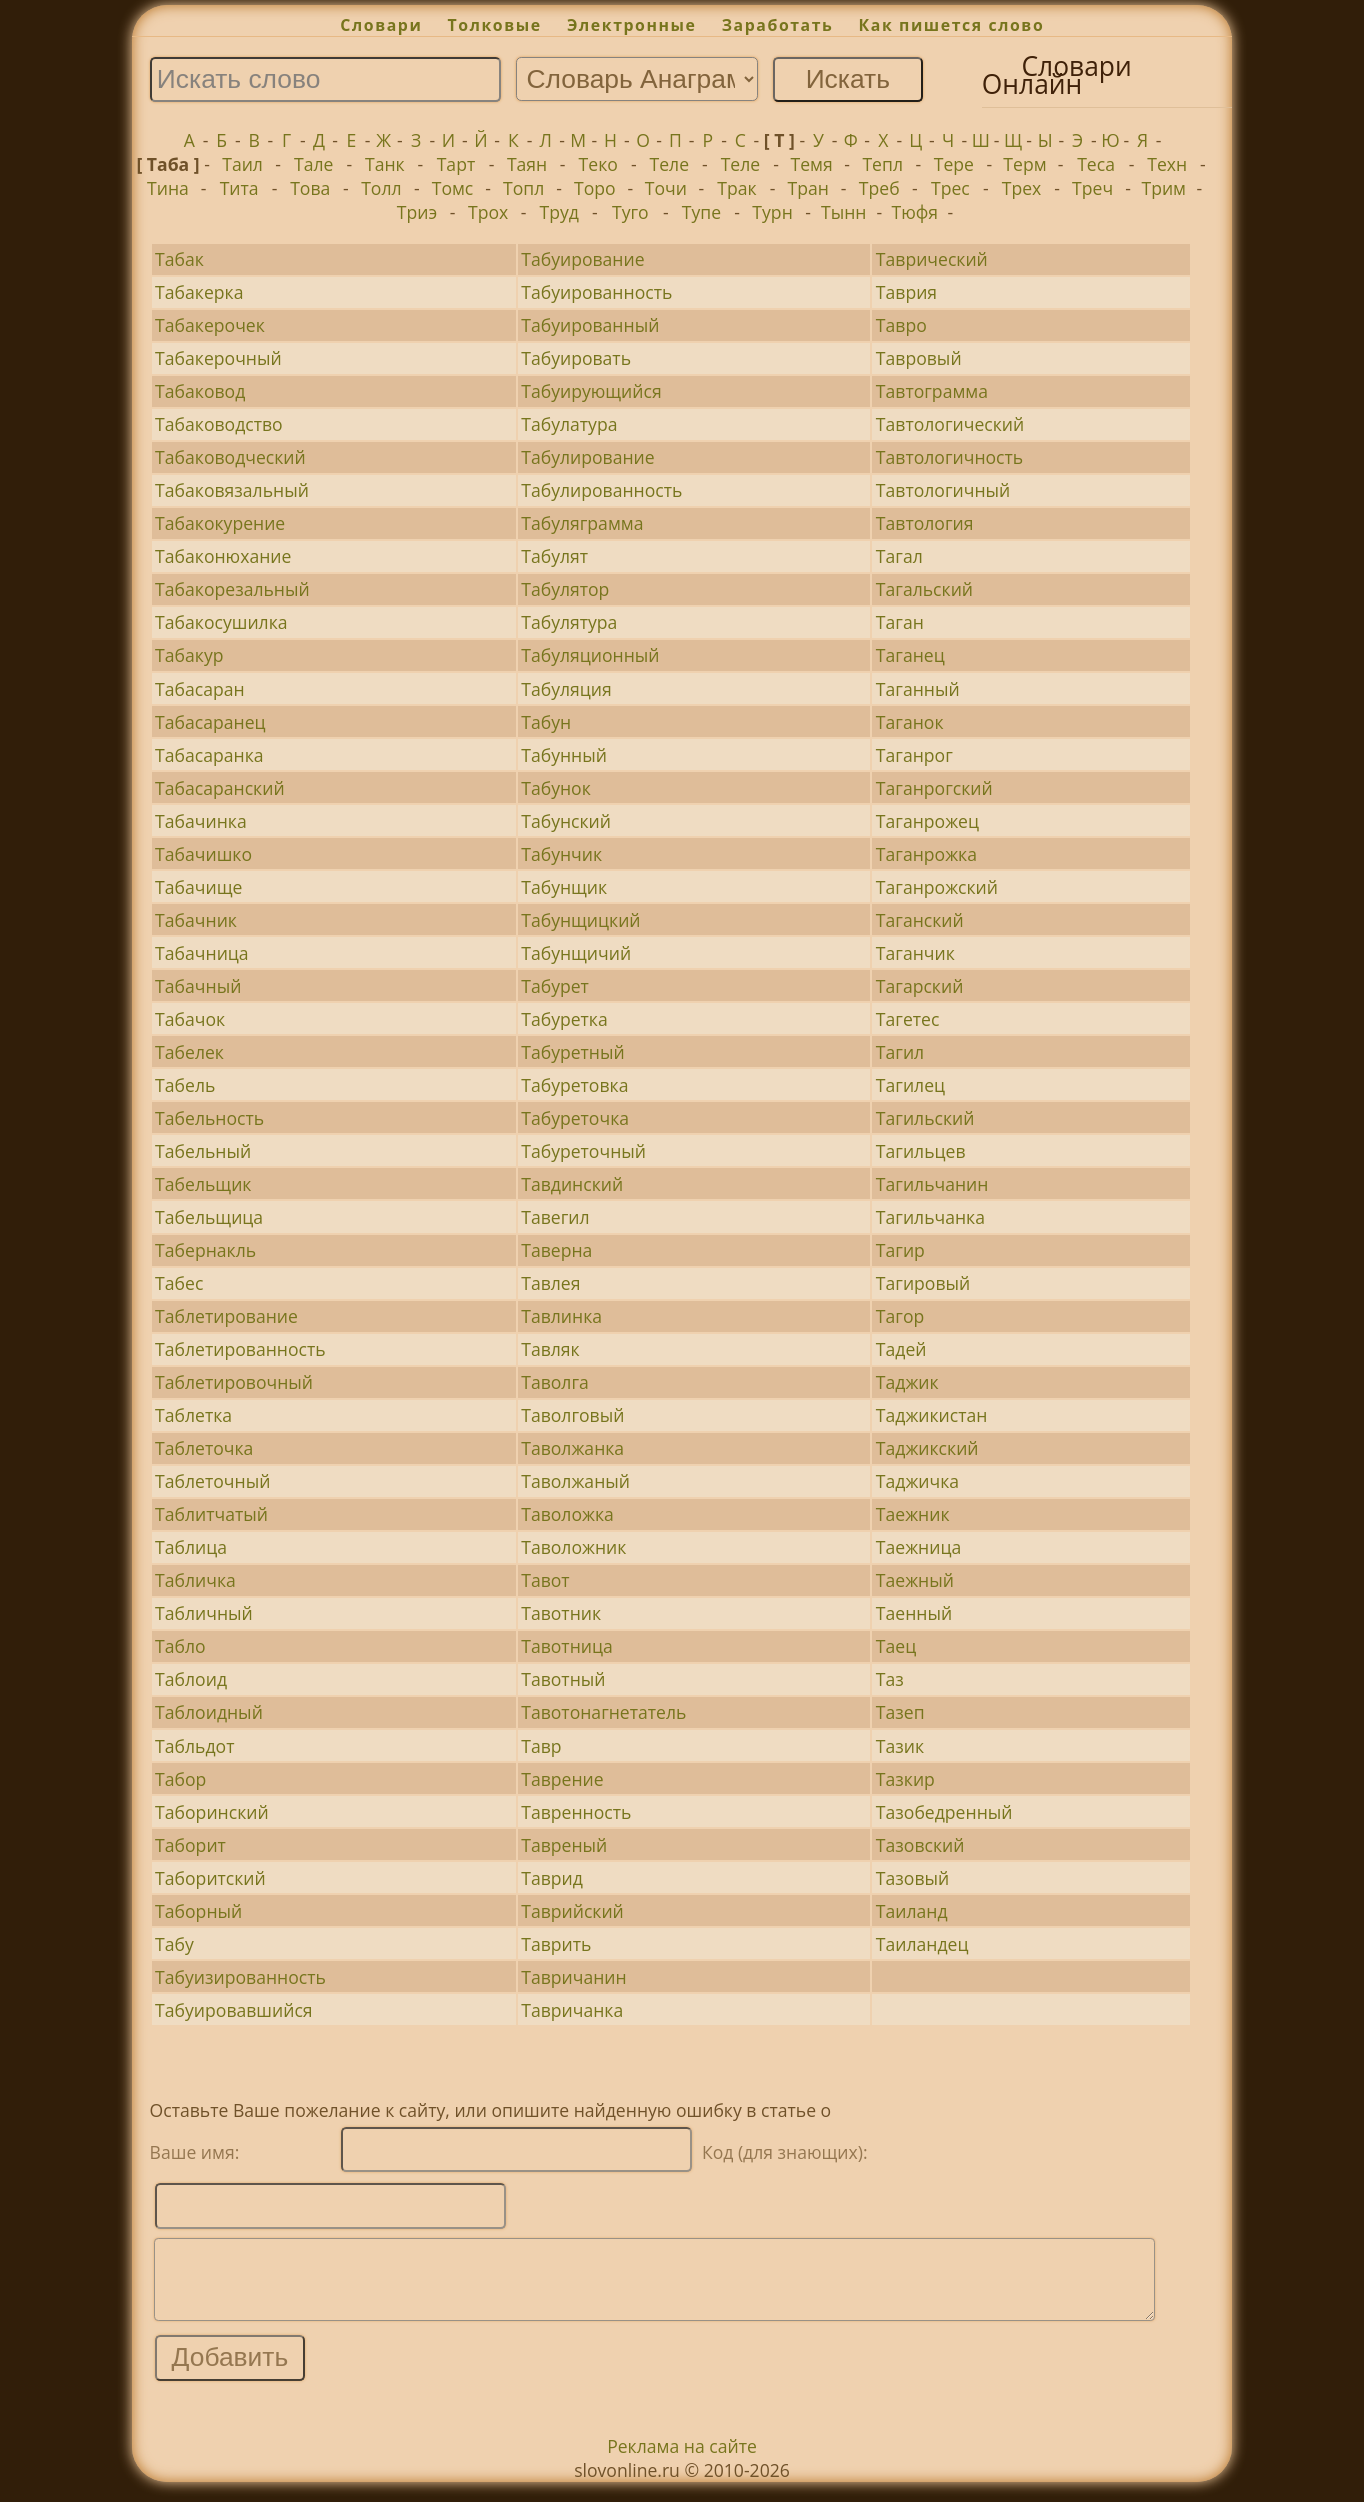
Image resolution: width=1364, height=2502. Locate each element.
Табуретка (564, 1019)
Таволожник (573, 1547)
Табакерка (199, 292)
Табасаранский (219, 788)
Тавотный (563, 1679)
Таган (900, 622)
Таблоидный (209, 1712)
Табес (179, 1283)
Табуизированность (240, 1977)
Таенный (914, 1613)
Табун (546, 722)
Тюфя (915, 212)
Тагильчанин (932, 1184)
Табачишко (203, 854)
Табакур (189, 655)
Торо (595, 188)
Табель (185, 1085)
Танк (385, 164)
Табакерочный (218, 358)
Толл (381, 188)
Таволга (555, 1382)
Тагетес (908, 1019)
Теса (1096, 164)
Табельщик (203, 1184)
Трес (950, 188)
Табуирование (582, 259)
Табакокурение (220, 523)
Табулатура (569, 424)
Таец (896, 1646)
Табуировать (576, 358)
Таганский (920, 920)
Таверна (556, 1250)
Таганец (910, 655)
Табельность (209, 1118)
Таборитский (210, 1878)
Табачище (198, 887)
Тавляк (550, 1349)
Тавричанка (572, 2010)
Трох (488, 212)
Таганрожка (926, 854)
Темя (811, 164)
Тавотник (561, 1613)
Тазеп (900, 1712)
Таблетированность (240, 1349)
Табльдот (194, 1746)
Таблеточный (212, 1481)
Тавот (545, 1580)
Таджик (907, 1382)
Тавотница (567, 1646)
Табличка (195, 1580)
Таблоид (191, 1679)
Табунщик (564, 887)
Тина (168, 188)
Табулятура (569, 622)
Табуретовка (574, 1085)
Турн (772, 212)
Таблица (191, 1547)
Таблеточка (204, 1448)
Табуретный (573, 1052)
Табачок (190, 1019)
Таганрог (914, 755)
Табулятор (565, 589)
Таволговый (572, 1415)
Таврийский (572, 1911)
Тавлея (550, 1283)
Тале (313, 164)
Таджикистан (932, 1415)
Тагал (899, 556)
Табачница (202, 953)
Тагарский (919, 986)
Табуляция (566, 689)
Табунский (566, 821)
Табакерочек (210, 325)
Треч (1092, 188)
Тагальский (924, 589)
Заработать (778, 25)
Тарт (456, 164)
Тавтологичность (949, 457)
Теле (670, 164)
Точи (666, 188)
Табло (180, 1646)
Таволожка (567, 1514)
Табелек (189, 1052)
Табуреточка (575, 1118)
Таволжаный (575, 1481)
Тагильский (925, 1118)
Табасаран (200, 689)
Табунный (564, 755)
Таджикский (927, 1448)
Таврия (906, 292)
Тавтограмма (932, 391)
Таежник (913, 1514)
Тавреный (564, 1845)
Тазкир (905, 1779)
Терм (1024, 164)
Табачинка (201, 821)
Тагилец (910, 1085)
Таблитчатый (211, 1514)
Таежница (918, 1547)
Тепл (882, 164)
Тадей (901, 1349)
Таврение (562, 1779)
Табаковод (200, 391)
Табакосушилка (221, 622)
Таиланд (912, 1911)
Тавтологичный (943, 490)
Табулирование (587, 457)
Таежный (915, 1580)
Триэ (417, 212)
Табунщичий (576, 953)
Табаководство (219, 424)
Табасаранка (209, 755)
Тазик (900, 1746)
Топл (523, 188)
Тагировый (923, 1283)
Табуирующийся (591, 391)
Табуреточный (583, 1151)
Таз (890, 1679)
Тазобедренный (944, 1812)
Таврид (552, 1878)
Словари (381, 25)
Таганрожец (927, 821)
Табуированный (590, 325)
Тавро (901, 325)
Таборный (198, 1911)
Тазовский (920, 1845)
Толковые (495, 25)
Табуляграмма (582, 523)
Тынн (843, 212)
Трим (1163, 188)
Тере (954, 164)
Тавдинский (572, 1184)
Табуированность (596, 292)
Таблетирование (226, 1316)
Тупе (701, 212)
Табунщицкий (580, 920)
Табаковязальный (232, 490)
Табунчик (561, 854)
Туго (630, 212)
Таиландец (922, 1944)
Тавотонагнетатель (603, 1712)
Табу (174, 1944)
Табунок (556, 788)
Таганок (910, 722)
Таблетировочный (234, 1382)
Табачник (196, 920)
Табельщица (209, 1217)
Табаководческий (230, 457)
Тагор (900, 1316)
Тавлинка (561, 1316)
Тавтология (925, 523)
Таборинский (211, 1812)
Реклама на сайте (682, 2461)
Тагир (900, 1250)
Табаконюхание (223, 556)
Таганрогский (934, 788)
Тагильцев (921, 1151)
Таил (242, 164)
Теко (598, 164)
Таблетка (193, 1415)
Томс (453, 188)
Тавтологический (950, 424)
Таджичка (917, 1481)
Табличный (204, 1613)
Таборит (190, 1845)
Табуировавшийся (233, 2010)
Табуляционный (590, 655)
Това (310, 188)
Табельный (203, 1151)
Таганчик (915, 953)
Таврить (556, 1944)
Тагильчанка (930, 1217)
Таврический (932, 259)
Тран (807, 188)
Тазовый (912, 1878)
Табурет (555, 986)
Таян (527, 164)
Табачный (198, 986)
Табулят (554, 556)
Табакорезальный (232, 589)
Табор (180, 1779)
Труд (558, 212)
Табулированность (601, 490)
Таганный (918, 689)
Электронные (632, 25)
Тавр (541, 1746)
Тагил (900, 1052)
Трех (1022, 188)
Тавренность (576, 1812)
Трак (736, 188)
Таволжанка (572, 1448)
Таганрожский (937, 887)
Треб (879, 188)
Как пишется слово (952, 25)
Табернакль (205, 1250)
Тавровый (919, 358)
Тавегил (555, 1217)
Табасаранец (210, 722)
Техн (1167, 164)
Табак (179, 259)
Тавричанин (573, 1977)
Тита (239, 188)
